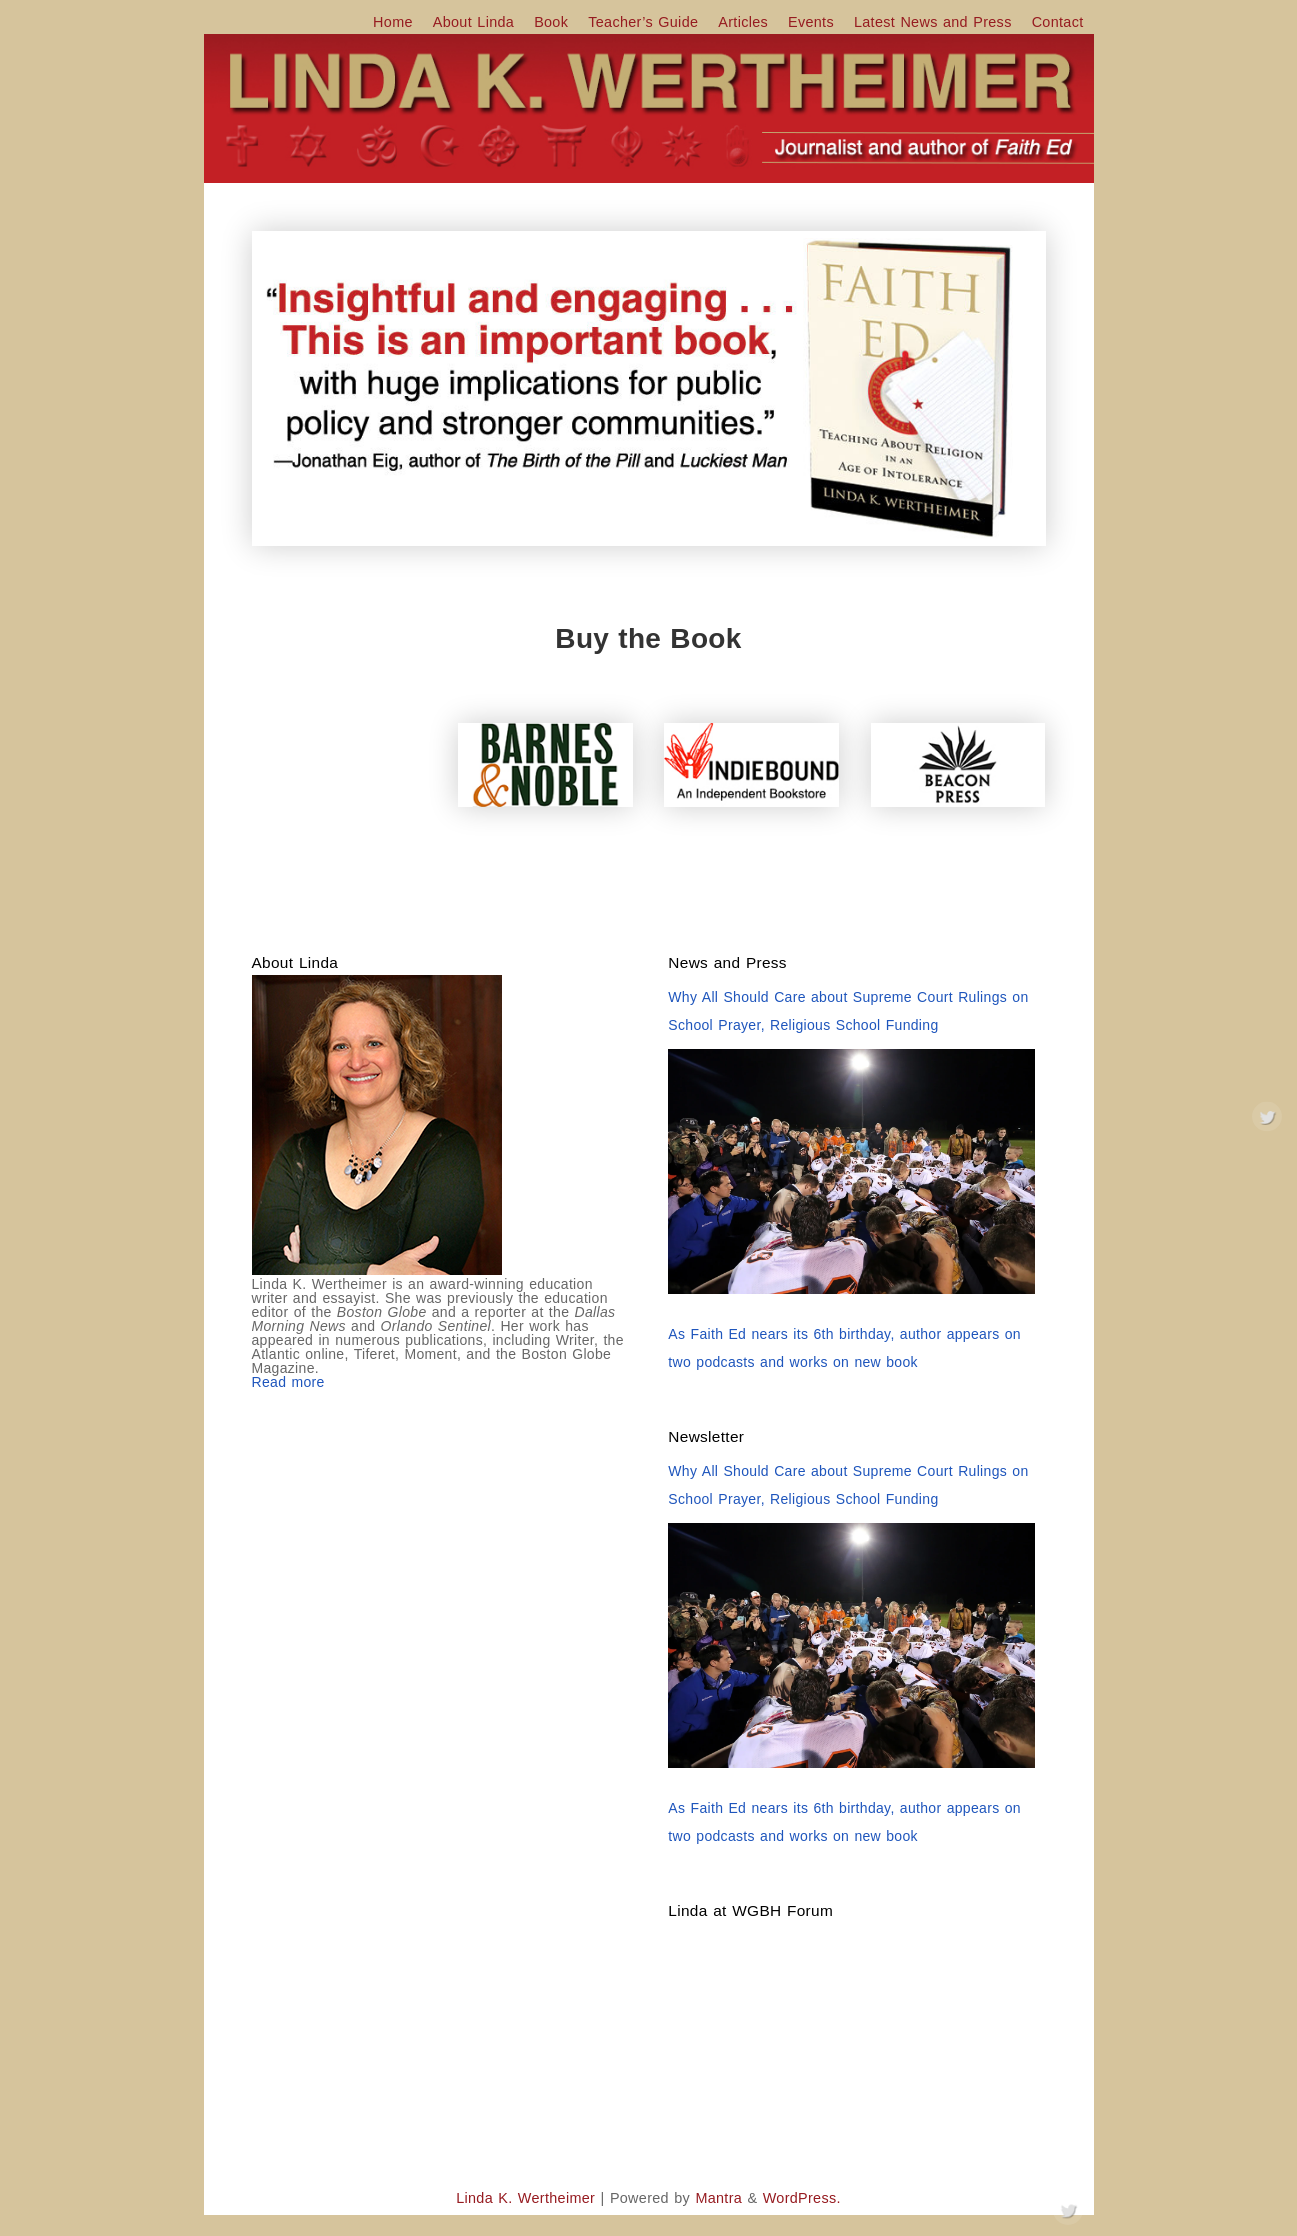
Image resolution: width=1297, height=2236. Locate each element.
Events (811, 22)
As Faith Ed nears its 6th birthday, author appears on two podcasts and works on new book (844, 1348)
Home (393, 22)
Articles (743, 22)
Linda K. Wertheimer (525, 2198)
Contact (1058, 22)
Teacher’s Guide (643, 22)
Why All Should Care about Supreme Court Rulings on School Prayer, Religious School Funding (848, 1011)
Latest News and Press (933, 22)
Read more (288, 1382)
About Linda (473, 22)
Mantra (718, 2198)
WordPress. (802, 2198)
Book (551, 22)
